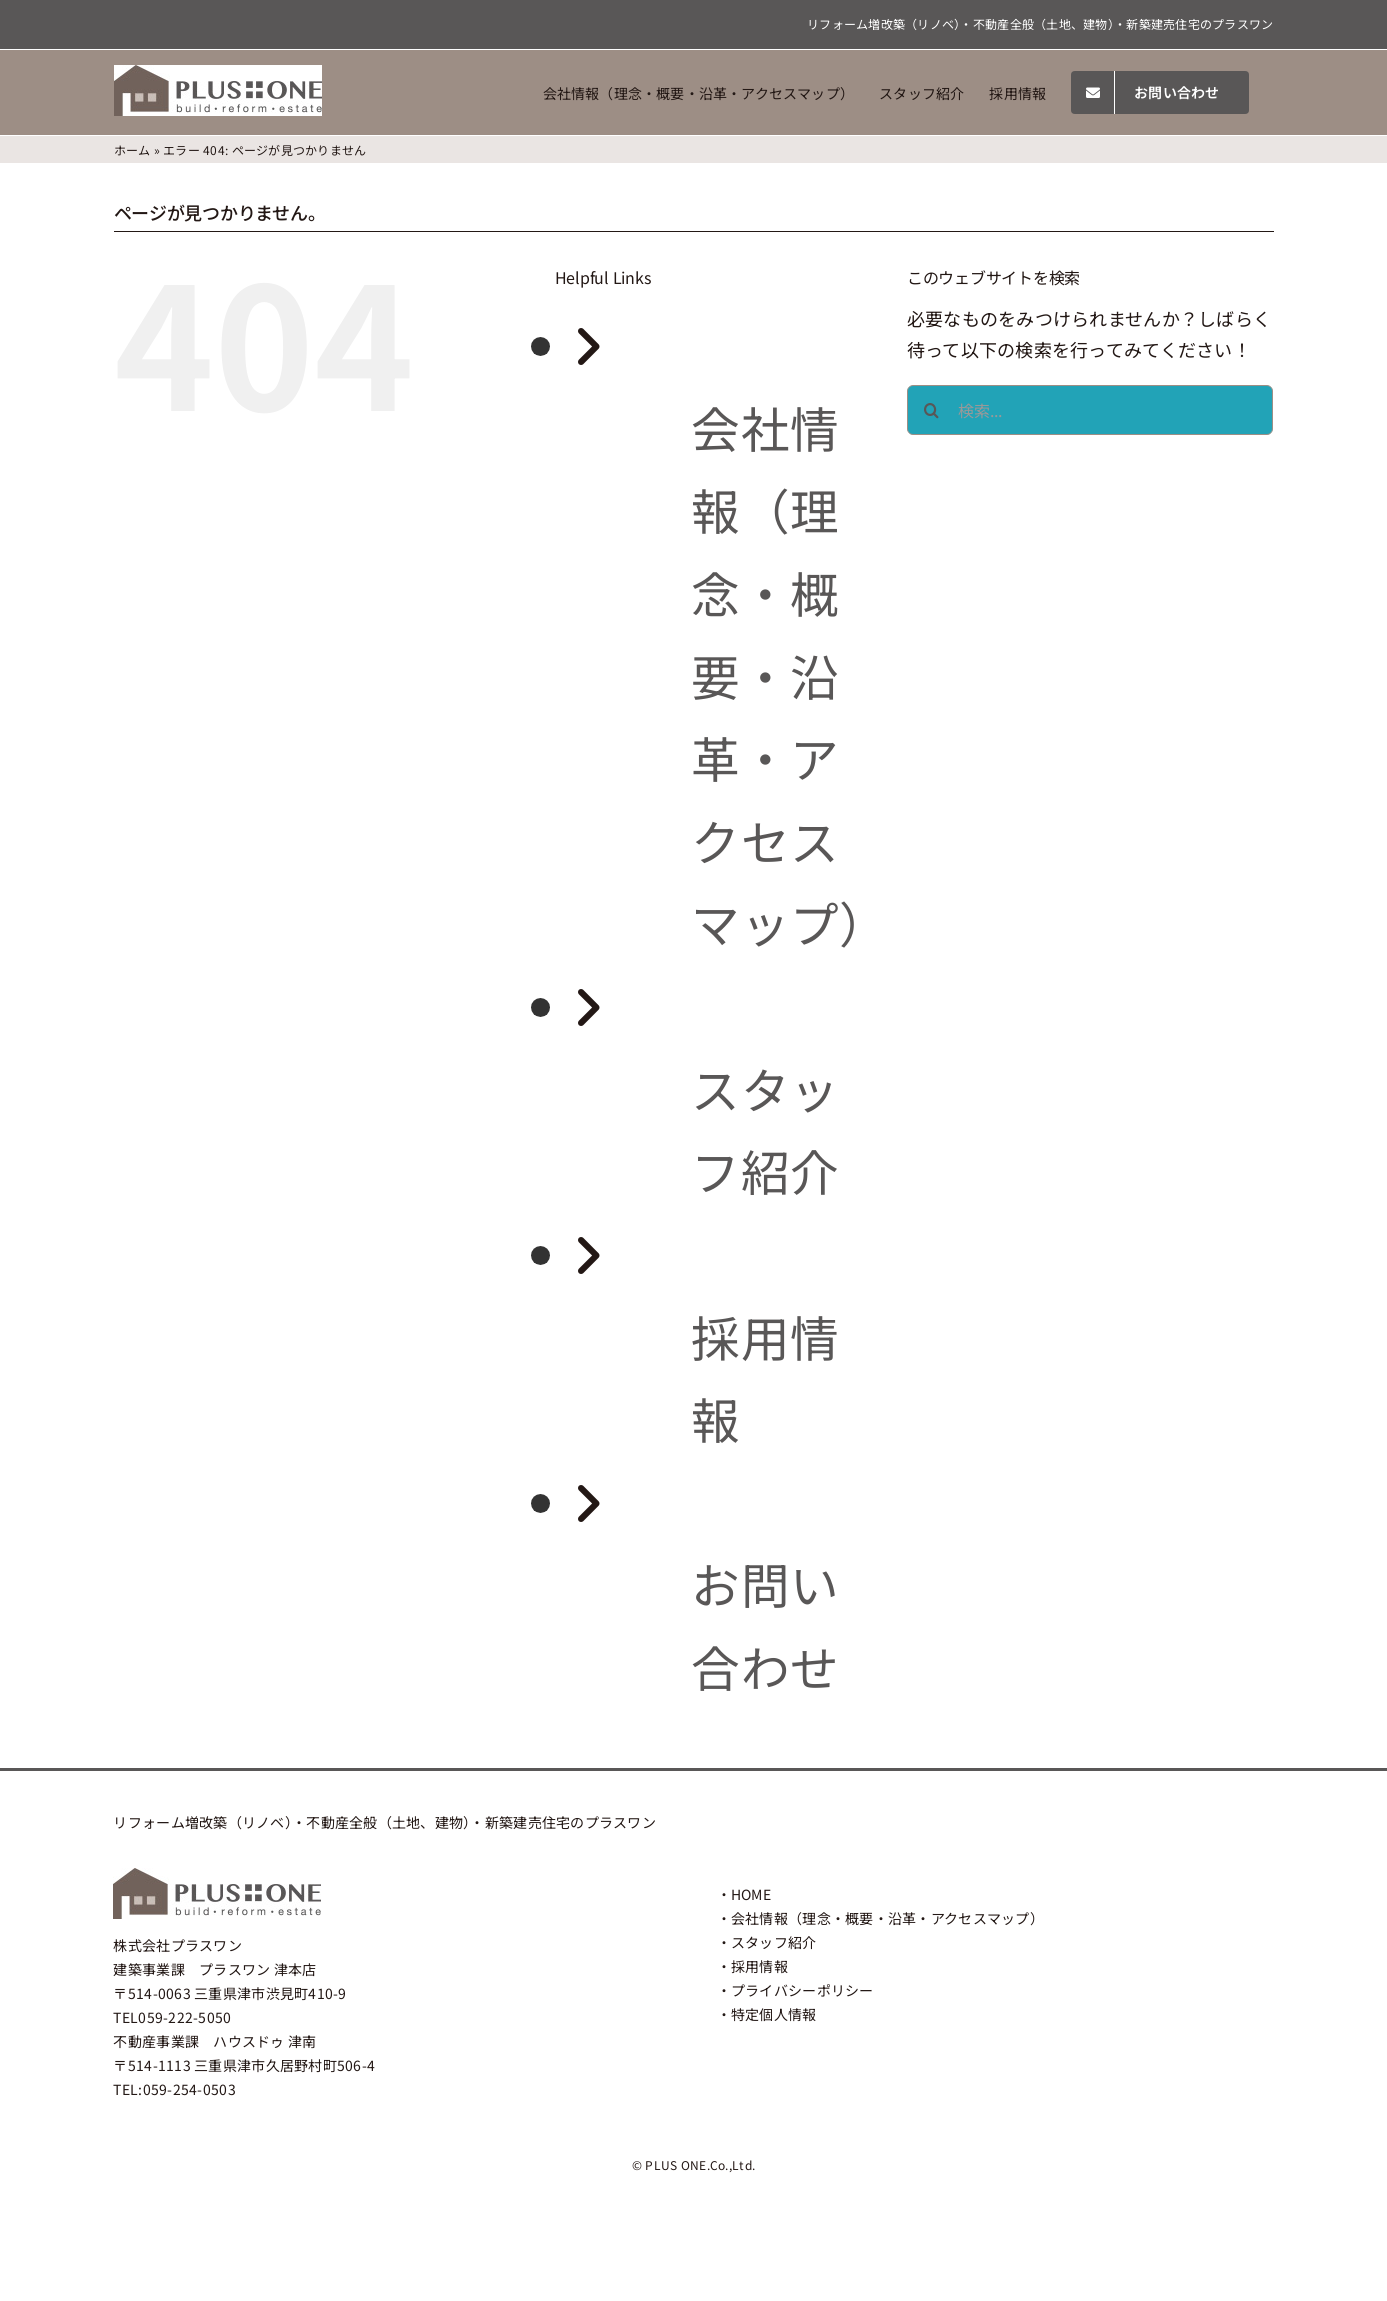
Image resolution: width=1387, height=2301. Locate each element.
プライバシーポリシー (802, 1990)
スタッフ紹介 (774, 1942)
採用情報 (759, 1966)
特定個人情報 (774, 2014)
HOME (751, 1894)
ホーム (132, 149)
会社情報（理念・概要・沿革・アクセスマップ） (789, 675)
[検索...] (1090, 410)
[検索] (932, 410)
